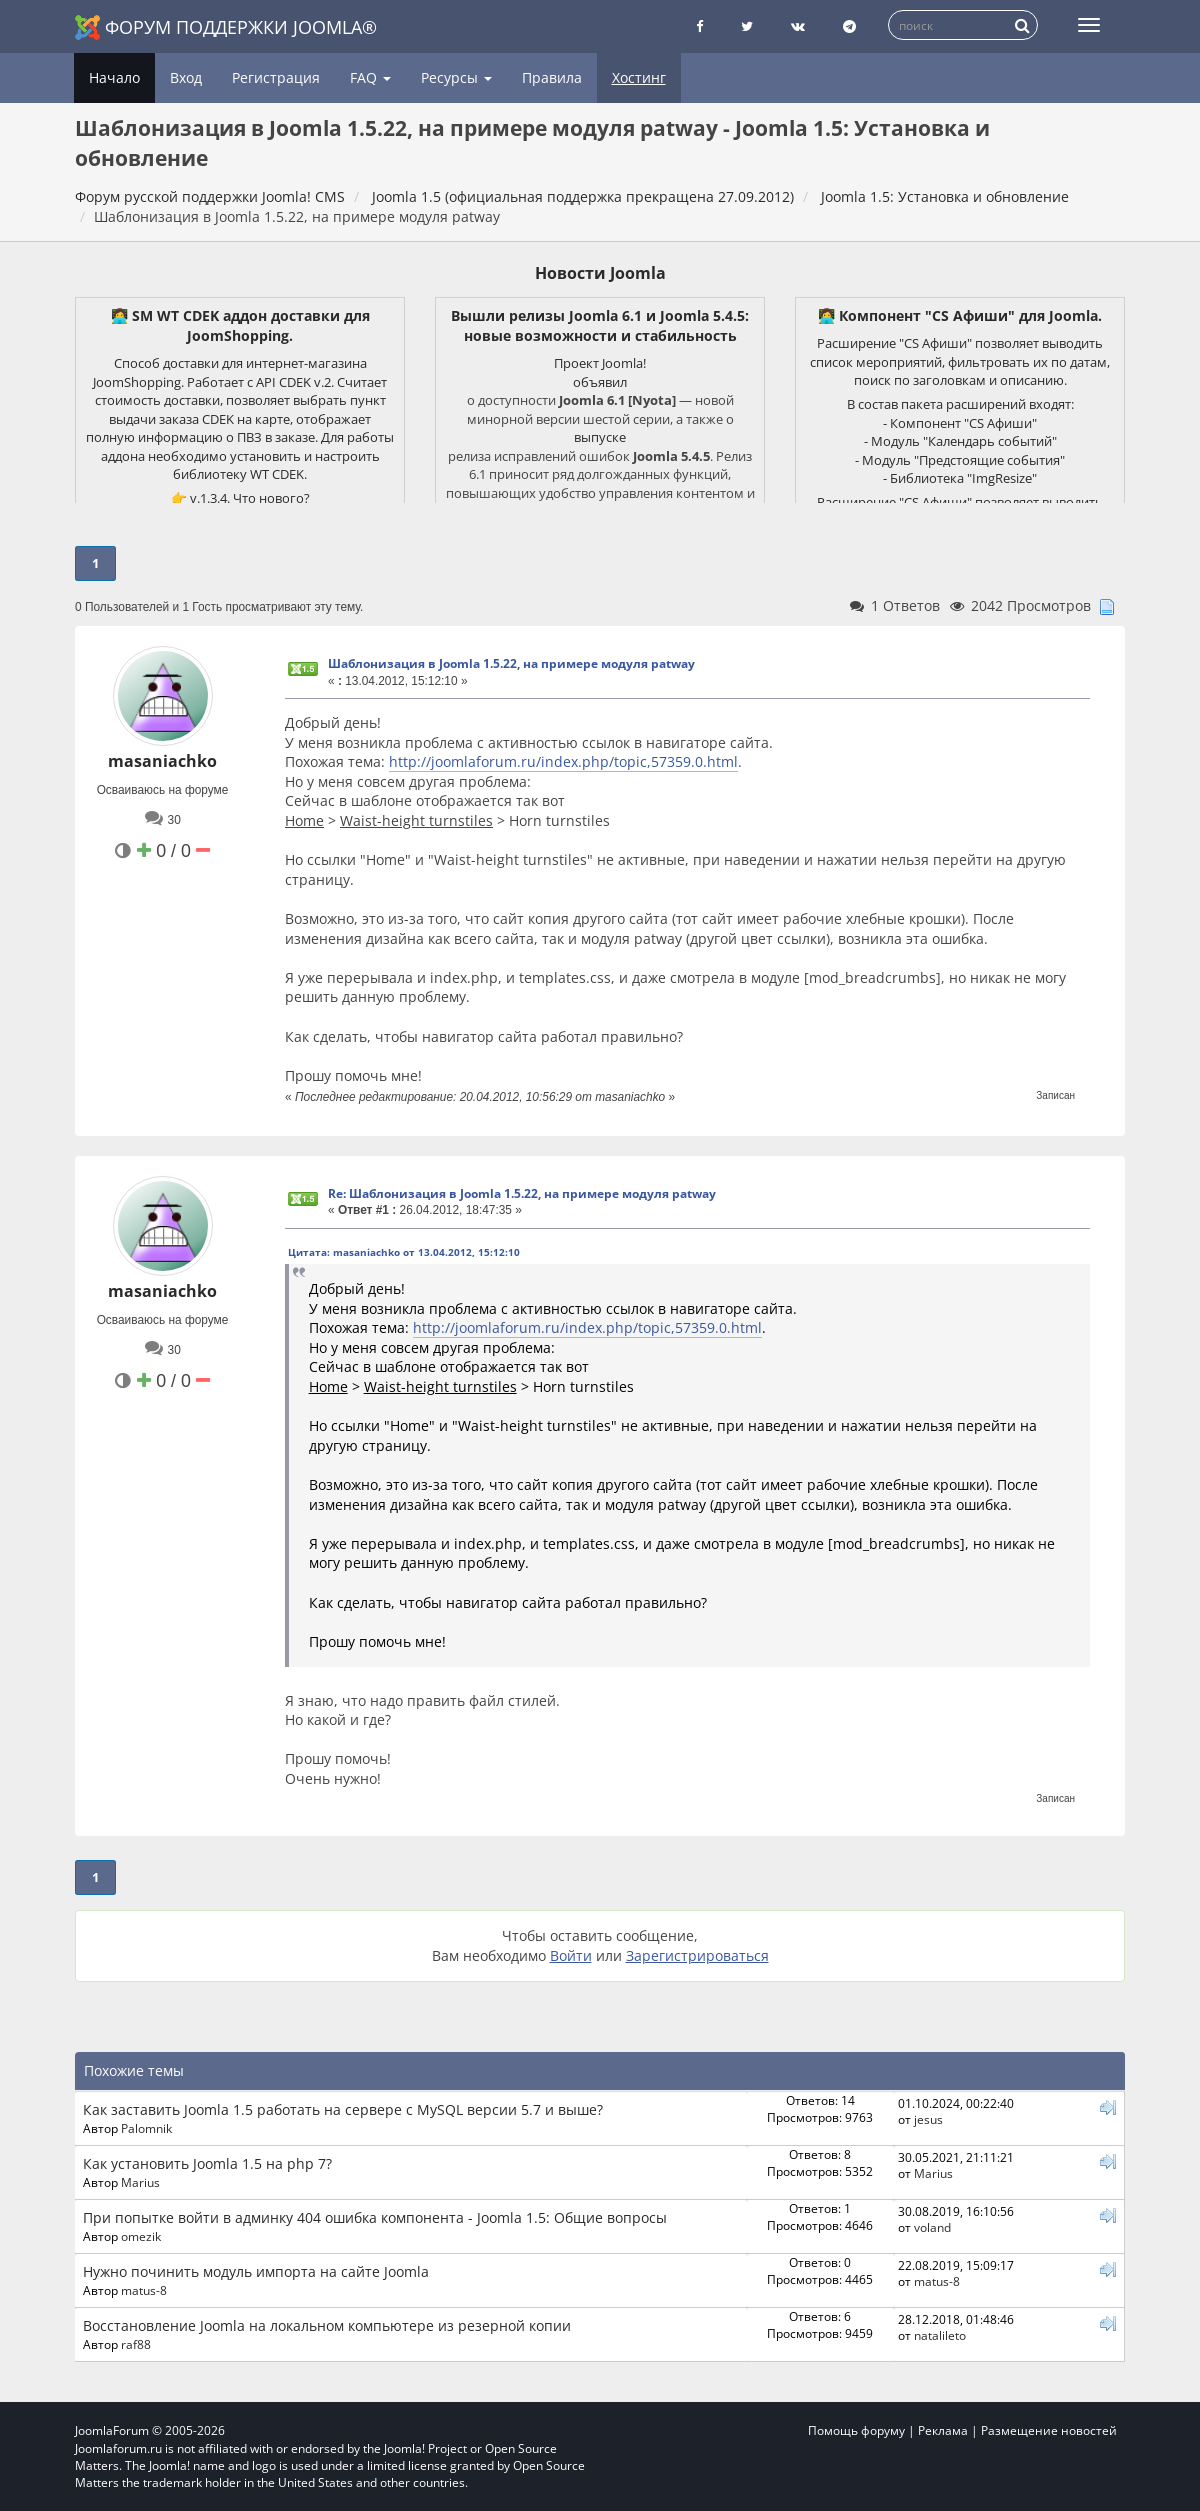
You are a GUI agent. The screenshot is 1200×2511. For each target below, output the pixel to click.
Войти (571, 1955)
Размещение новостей (1049, 2430)
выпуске (600, 437)
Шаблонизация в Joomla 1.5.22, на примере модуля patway (511, 663)
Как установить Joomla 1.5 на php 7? (207, 2163)
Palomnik (146, 2128)
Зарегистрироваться (697, 1955)
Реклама (943, 2430)
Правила (552, 77)
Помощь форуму (856, 2430)
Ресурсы (456, 77)
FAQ (370, 77)
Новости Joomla (600, 273)
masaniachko (162, 761)
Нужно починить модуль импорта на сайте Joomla (256, 2271)
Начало (114, 77)
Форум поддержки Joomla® (226, 27)
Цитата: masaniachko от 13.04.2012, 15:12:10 (404, 1252)
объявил (600, 382)
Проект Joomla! (600, 363)
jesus (928, 2119)
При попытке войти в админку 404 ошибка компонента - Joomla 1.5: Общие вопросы (375, 2217)
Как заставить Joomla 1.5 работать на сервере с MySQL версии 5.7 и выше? (343, 2109)
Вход (186, 77)
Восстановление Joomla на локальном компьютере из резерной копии (327, 2325)
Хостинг (639, 77)
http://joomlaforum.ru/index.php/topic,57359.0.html (563, 761)
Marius (140, 2182)
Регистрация (276, 77)
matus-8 (144, 2290)
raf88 (136, 2344)
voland (932, 2227)
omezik (141, 2236)
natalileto (940, 2335)
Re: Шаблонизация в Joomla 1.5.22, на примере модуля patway (522, 1193)
